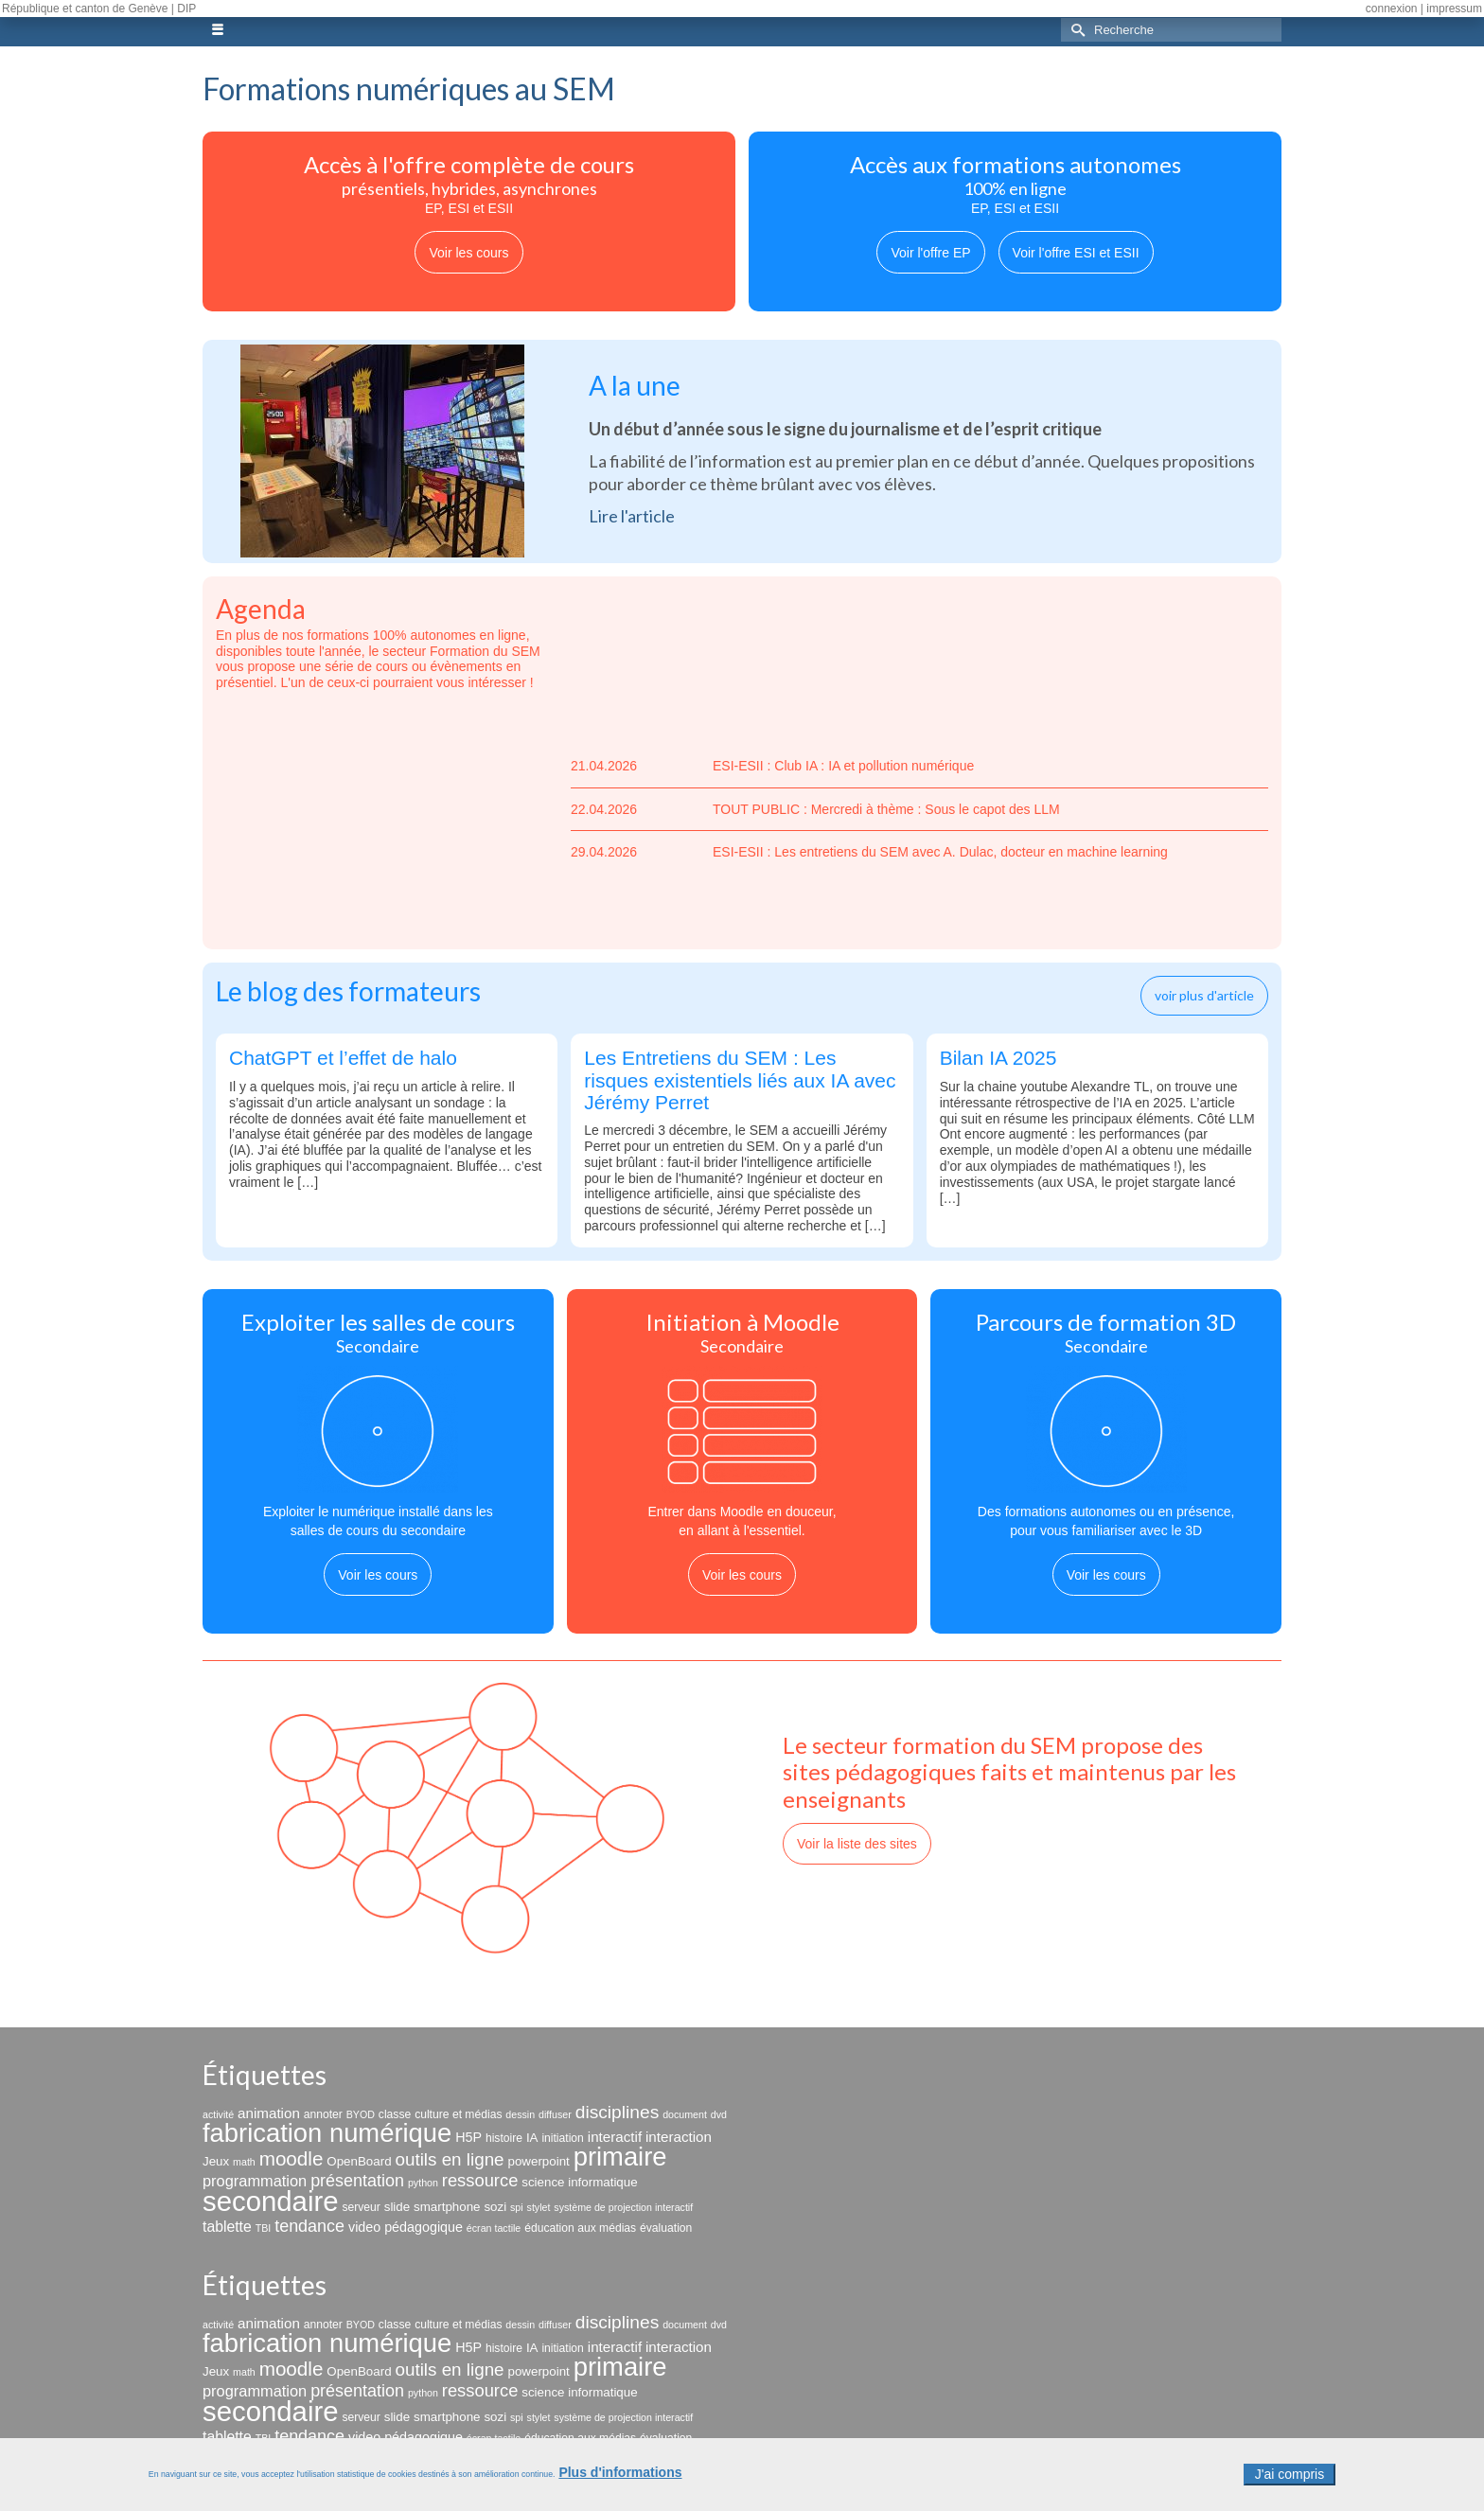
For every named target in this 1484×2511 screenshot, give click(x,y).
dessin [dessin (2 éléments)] (520, 2114)
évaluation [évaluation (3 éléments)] (666, 2228)
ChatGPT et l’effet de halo (343, 1058)
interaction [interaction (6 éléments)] (678, 2137)
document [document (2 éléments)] (684, 2114)
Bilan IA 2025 (998, 1058)
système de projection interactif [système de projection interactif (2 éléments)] (623, 2207)
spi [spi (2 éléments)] (516, 2207)
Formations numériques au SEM (409, 88)
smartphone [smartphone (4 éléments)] (447, 2207)
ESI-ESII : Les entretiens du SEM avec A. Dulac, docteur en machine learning (869, 852)
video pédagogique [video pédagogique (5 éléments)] (405, 2227)
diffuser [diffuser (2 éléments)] (555, 2114)
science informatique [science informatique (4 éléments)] (579, 2182)
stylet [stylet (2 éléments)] (539, 2207)
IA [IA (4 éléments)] (532, 2138)
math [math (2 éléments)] (244, 2161)
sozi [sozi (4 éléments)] (495, 2207)
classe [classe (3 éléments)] (395, 2114)
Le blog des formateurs (348, 991)
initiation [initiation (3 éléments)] (562, 2138)
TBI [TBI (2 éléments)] (264, 2228)
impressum (1454, 8)
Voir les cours (468, 252)
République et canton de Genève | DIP (99, 8)
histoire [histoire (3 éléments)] (504, 2138)
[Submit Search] (1075, 30)
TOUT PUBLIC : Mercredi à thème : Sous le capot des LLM (815, 810)
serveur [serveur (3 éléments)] (361, 2207)
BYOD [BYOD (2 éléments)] (360, 2114)
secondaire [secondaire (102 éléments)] (270, 2201)
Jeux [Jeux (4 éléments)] (216, 2161)
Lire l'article (632, 515)
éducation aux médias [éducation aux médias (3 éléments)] (580, 2228)
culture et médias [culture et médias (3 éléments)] (458, 2114)
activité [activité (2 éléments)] (218, 2114)
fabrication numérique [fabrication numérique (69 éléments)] (327, 2133)
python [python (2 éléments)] (423, 2182)
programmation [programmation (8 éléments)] (255, 2180)
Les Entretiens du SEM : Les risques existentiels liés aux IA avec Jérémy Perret (739, 1079)
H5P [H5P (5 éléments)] (468, 2137)
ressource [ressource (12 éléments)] (480, 2180)
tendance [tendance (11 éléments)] (309, 2226)
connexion (1392, 8)
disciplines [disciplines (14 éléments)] (617, 2112)
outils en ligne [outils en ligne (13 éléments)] (449, 2159)
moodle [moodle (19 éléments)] (291, 2158)
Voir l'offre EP (930, 252)
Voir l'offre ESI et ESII (1076, 252)
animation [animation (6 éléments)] (269, 2113)
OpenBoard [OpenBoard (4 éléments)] (359, 2161)
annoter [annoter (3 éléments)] (323, 2114)
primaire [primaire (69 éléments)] (620, 2156)
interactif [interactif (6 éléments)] (615, 2137)
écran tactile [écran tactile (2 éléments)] (494, 2228)
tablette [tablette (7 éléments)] (227, 2227)
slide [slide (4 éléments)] (397, 2207)
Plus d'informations (619, 2477)
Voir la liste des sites (857, 1843)
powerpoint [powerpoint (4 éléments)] (538, 2161)
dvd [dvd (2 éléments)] (719, 2114)
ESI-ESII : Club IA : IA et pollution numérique (772, 766)
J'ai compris (1289, 2479)
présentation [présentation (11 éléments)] (357, 2180)
